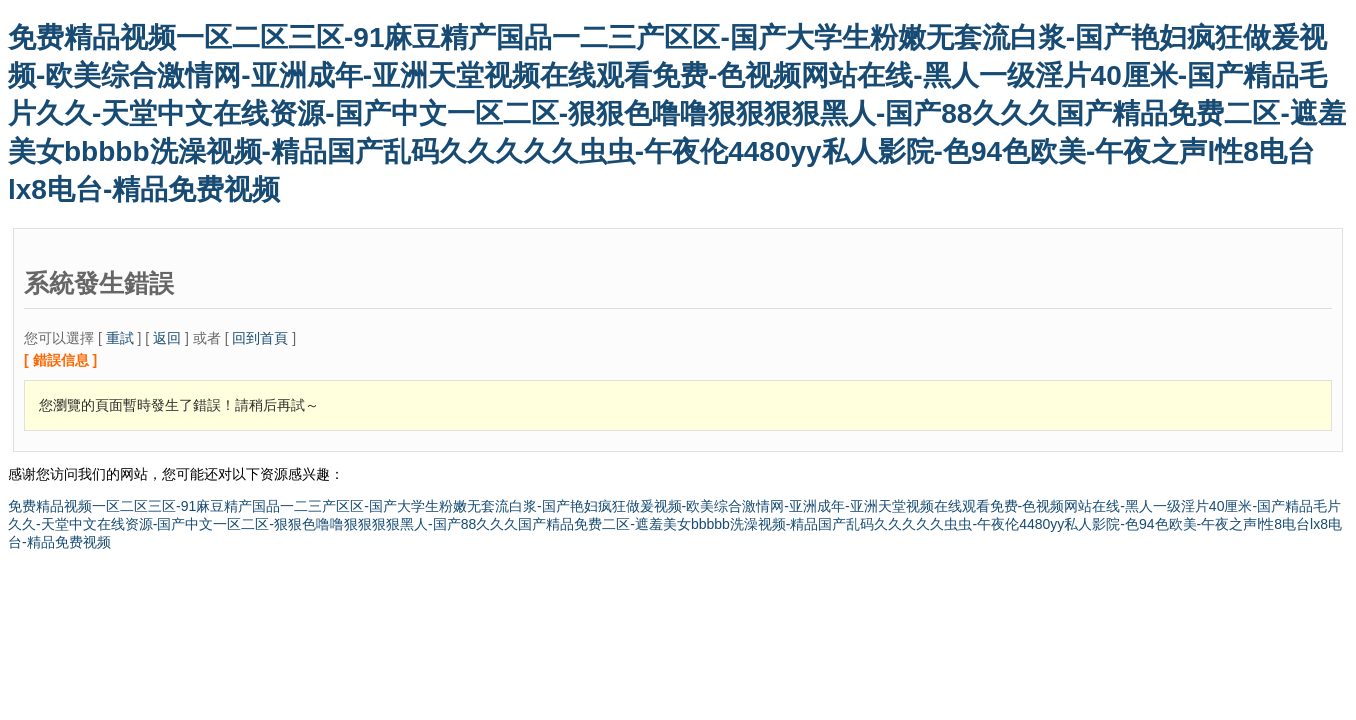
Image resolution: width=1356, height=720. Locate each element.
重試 (120, 338)
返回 (167, 338)
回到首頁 (260, 338)
